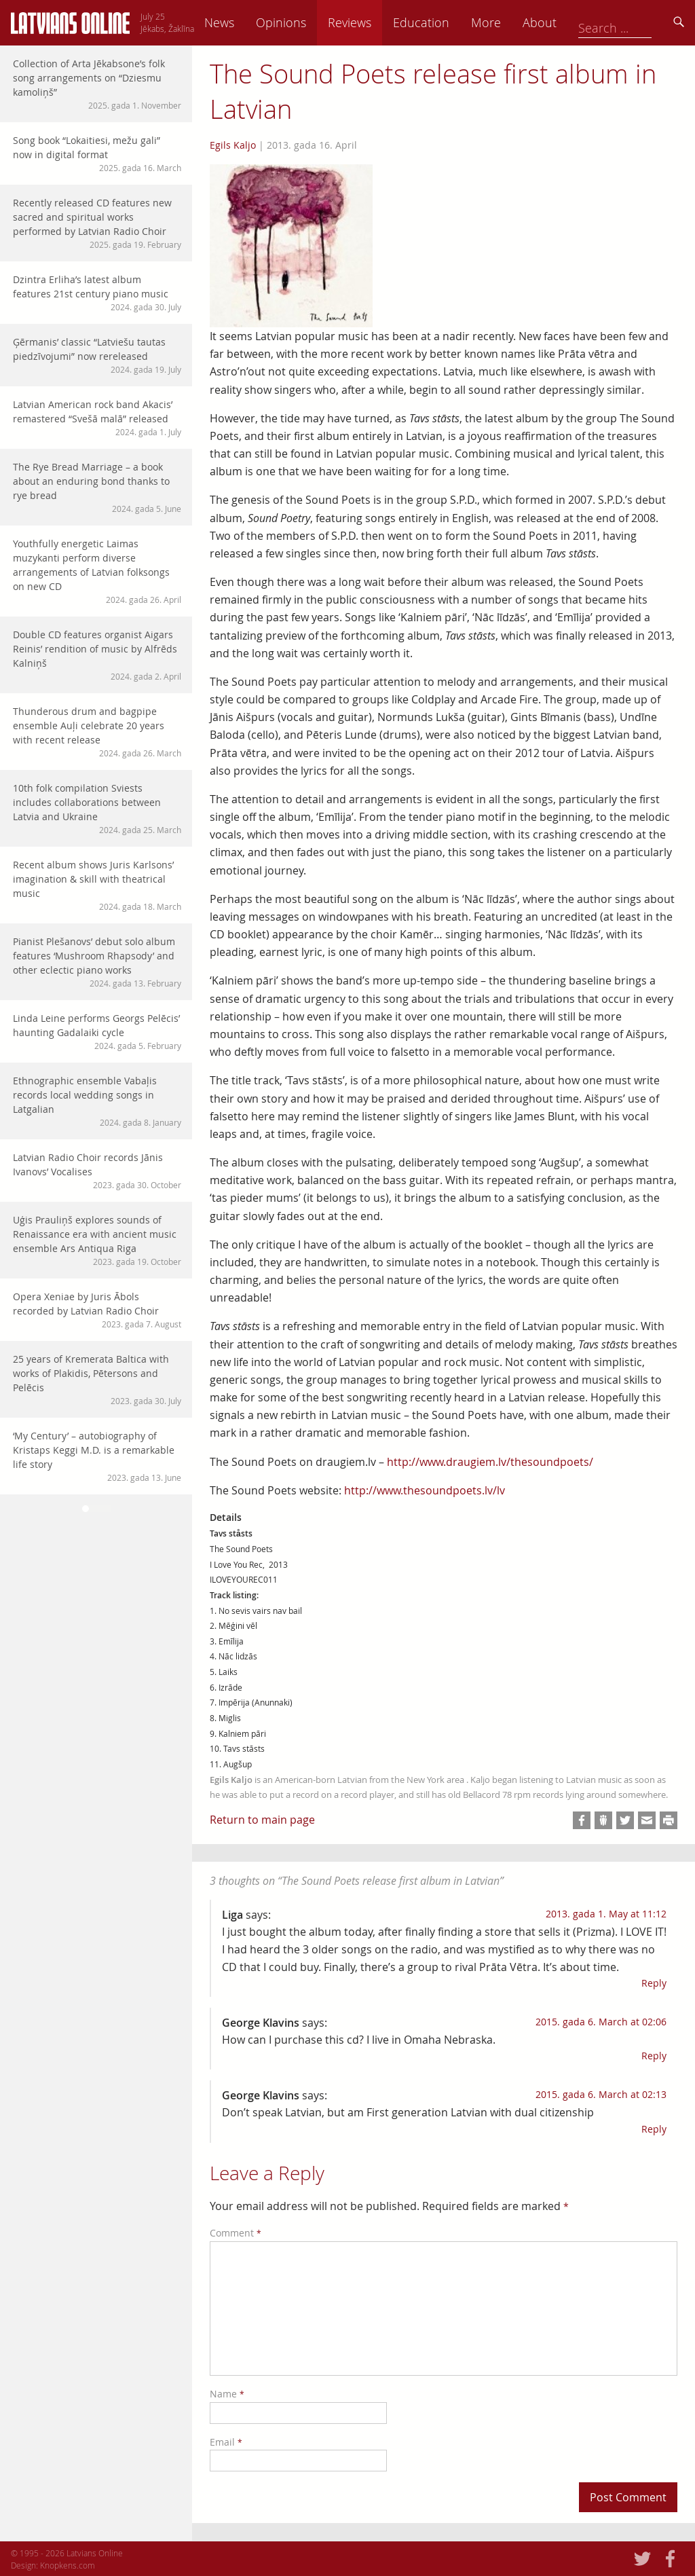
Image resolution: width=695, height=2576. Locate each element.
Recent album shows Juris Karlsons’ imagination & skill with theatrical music (97, 885)
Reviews (444, 22)
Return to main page (262, 1819)
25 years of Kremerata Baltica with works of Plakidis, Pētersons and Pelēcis (97, 1380)
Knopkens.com (67, 2565)
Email (226, 2441)
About (635, 22)
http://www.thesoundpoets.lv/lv (424, 1490)
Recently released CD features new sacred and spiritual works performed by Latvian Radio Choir (97, 223)
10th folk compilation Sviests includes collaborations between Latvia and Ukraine (97, 808)
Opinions (376, 22)
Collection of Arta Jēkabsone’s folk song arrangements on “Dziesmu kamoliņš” (97, 84)
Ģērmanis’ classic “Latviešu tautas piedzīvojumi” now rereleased (97, 355)
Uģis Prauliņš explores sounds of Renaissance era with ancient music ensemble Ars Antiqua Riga (97, 1240)
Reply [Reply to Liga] (653, 1982)
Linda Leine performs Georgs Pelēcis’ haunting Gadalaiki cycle (97, 1032)
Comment (235, 2232)
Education (516, 22)
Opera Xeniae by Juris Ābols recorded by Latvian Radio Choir (97, 1310)
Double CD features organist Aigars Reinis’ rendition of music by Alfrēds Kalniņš (97, 655)
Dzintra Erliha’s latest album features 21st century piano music (97, 293)
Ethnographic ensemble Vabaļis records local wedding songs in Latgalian (97, 1101)
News (314, 22)
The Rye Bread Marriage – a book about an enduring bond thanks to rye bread (97, 487)
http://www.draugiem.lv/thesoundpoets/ (490, 1461)
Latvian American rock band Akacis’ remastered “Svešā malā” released (97, 418)
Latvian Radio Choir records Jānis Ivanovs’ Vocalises (97, 1171)
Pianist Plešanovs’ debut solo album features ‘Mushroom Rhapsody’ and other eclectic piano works (97, 962)
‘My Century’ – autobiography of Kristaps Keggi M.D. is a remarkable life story (97, 1456)
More (581, 22)
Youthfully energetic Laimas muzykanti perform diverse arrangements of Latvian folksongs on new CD (97, 571)
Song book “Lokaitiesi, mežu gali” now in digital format (97, 154)
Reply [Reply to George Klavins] (653, 2055)
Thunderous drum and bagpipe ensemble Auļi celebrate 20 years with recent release (97, 732)
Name (227, 2393)
